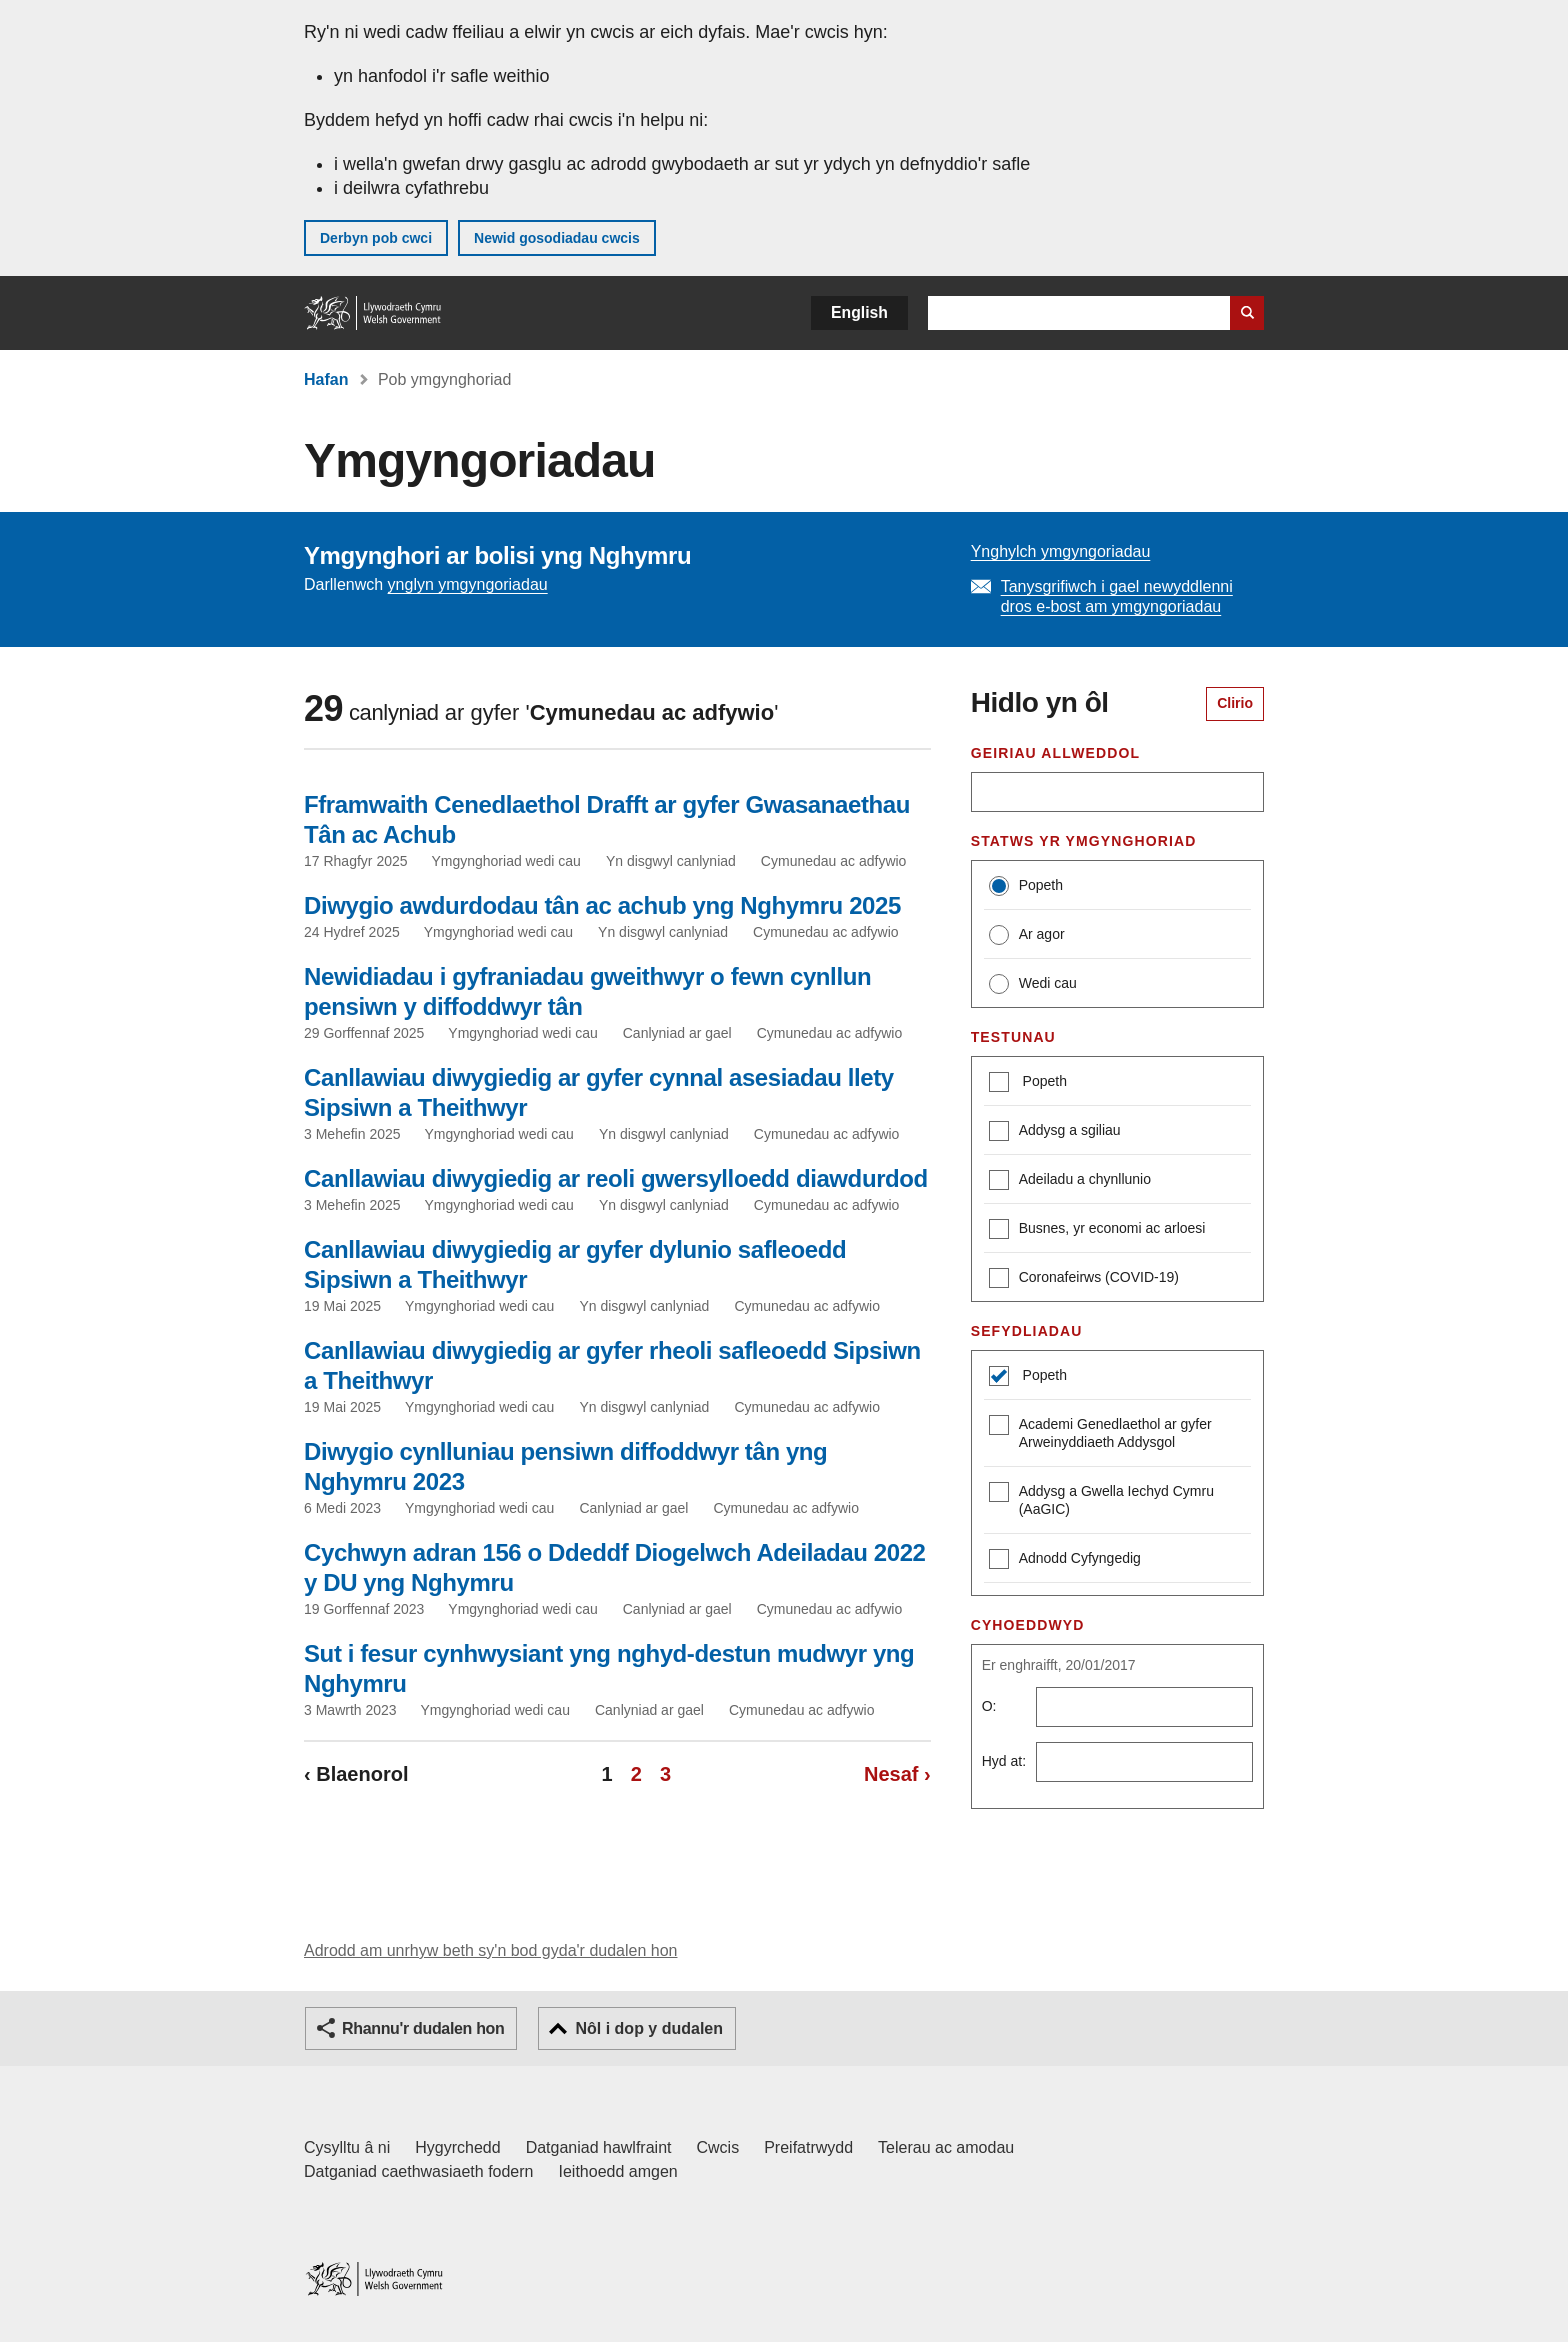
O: (989, 1706)
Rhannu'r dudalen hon (423, 2028)
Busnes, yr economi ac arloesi (1097, 1230)
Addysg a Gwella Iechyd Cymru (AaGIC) (1101, 1499)
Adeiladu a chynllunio (1070, 1181)
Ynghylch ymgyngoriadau (1061, 551)
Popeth (1026, 886)
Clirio (1235, 703)
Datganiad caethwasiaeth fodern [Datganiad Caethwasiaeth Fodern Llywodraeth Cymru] (419, 2171)
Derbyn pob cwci (376, 238)
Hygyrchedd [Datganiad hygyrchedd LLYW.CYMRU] (457, 2147)
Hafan (326, 379)
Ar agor (1027, 935)
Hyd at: (1004, 1761)
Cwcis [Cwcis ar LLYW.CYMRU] (718, 2147)
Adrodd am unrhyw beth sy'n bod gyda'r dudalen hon (490, 1950)
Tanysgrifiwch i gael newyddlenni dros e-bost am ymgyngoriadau (1117, 596)
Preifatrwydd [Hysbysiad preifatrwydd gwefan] (808, 2147)
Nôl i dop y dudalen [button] (649, 2028)
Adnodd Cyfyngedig (1065, 1560)
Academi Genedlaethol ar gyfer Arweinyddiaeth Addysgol (1100, 1432)
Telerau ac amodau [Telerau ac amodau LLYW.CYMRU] (946, 2147)
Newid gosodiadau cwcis (557, 238)
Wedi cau (1033, 984)
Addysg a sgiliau (1055, 1132)
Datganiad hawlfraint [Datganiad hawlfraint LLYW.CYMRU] (599, 2147)
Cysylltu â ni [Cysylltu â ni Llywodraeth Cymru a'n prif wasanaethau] (347, 2147)
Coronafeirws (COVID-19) (1084, 1279)
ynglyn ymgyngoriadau (468, 584)
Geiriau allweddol (1055, 753)
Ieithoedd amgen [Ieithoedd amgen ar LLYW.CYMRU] (618, 2171)
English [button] (859, 312)
